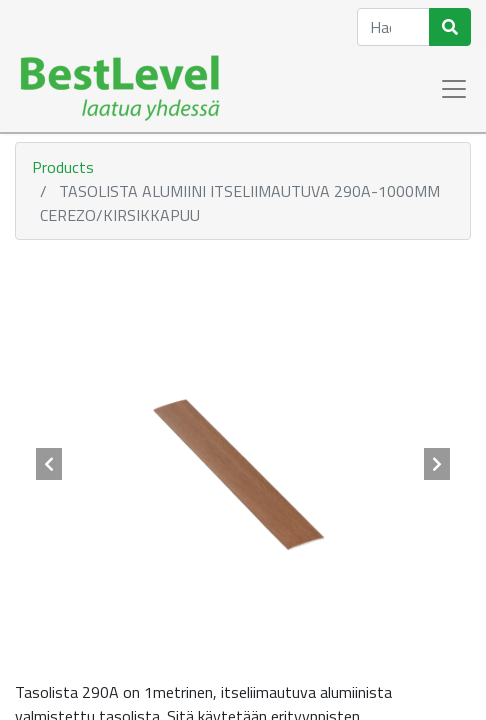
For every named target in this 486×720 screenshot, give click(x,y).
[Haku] (450, 27)
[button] (49, 464)
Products (63, 167)
